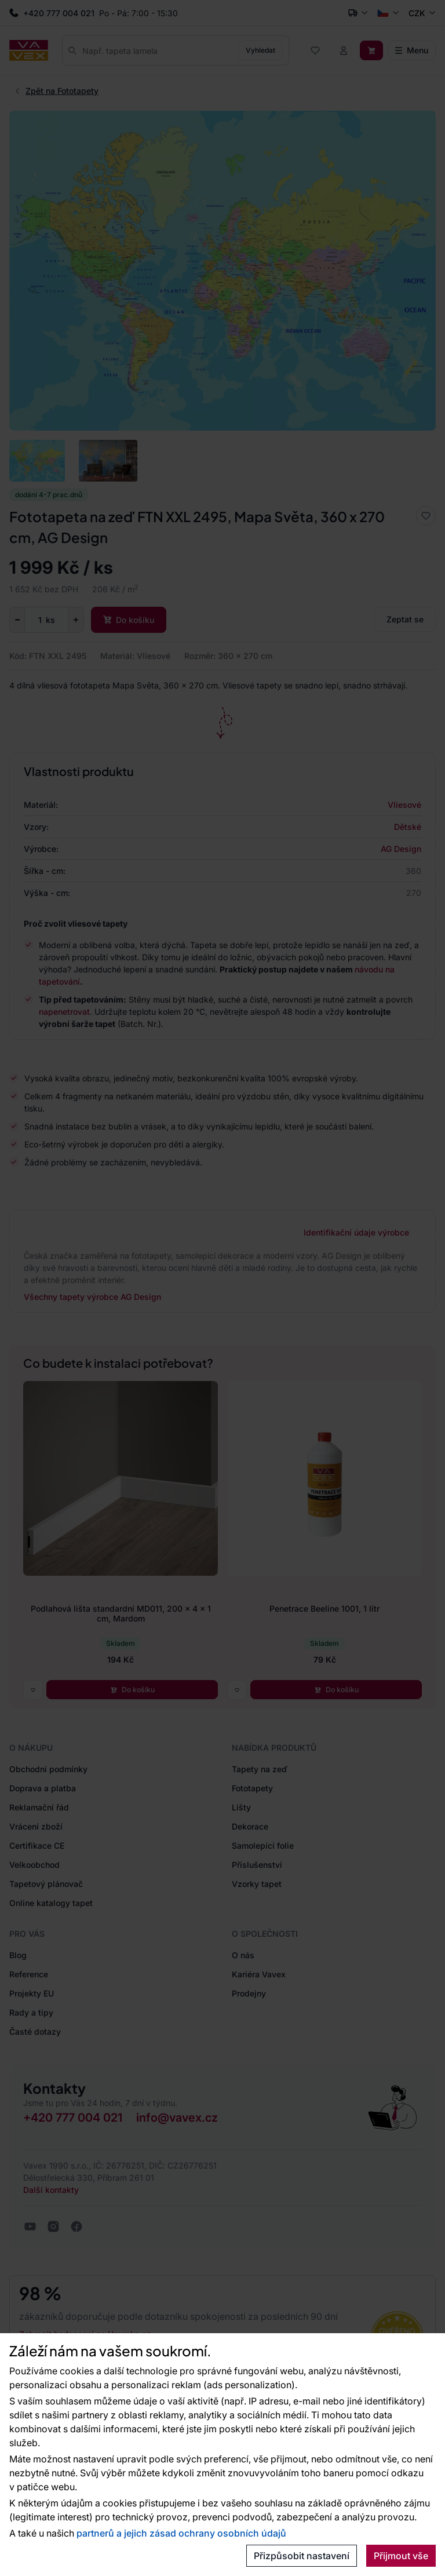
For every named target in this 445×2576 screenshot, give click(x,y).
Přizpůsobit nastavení (301, 2556)
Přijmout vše (401, 2556)
